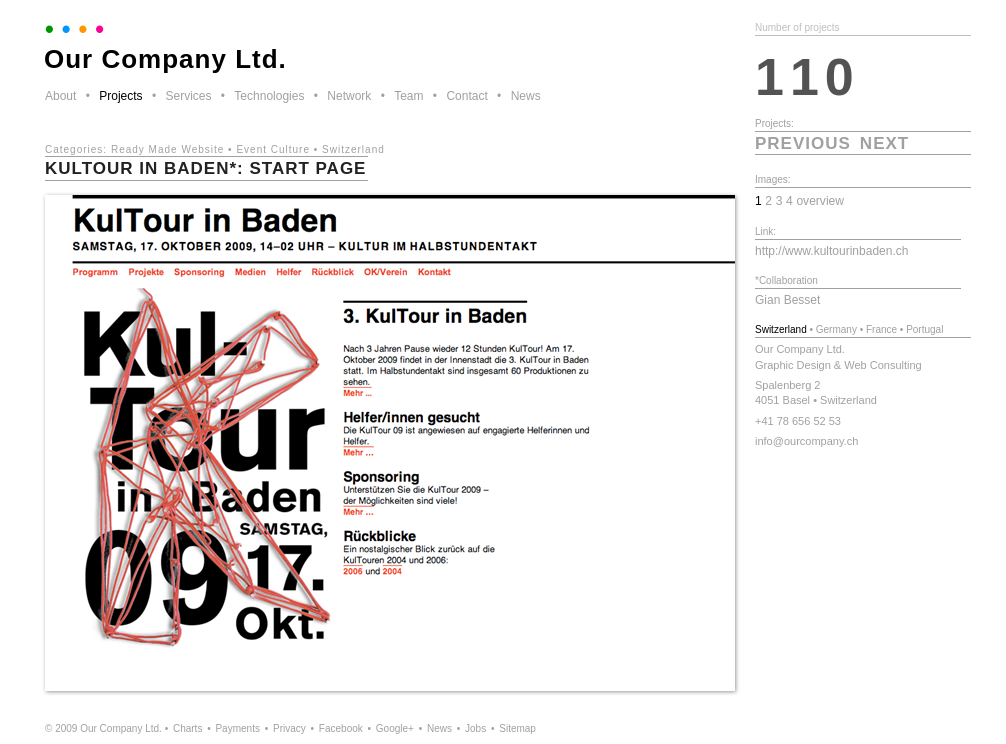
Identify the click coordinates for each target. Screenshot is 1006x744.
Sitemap (517, 728)
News (526, 96)
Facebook (341, 728)
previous (803, 143)
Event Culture (273, 149)
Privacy (289, 728)
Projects (120, 96)
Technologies (269, 96)
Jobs (475, 728)
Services (188, 96)
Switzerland (353, 149)
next (884, 143)
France (881, 329)
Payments (237, 728)
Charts (187, 728)
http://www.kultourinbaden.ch (831, 251)
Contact (466, 96)
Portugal (924, 329)
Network (349, 96)
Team (408, 96)
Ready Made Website (167, 149)
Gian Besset (787, 300)
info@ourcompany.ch (806, 441)
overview (820, 201)
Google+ (395, 728)
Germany (836, 329)
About (60, 96)
